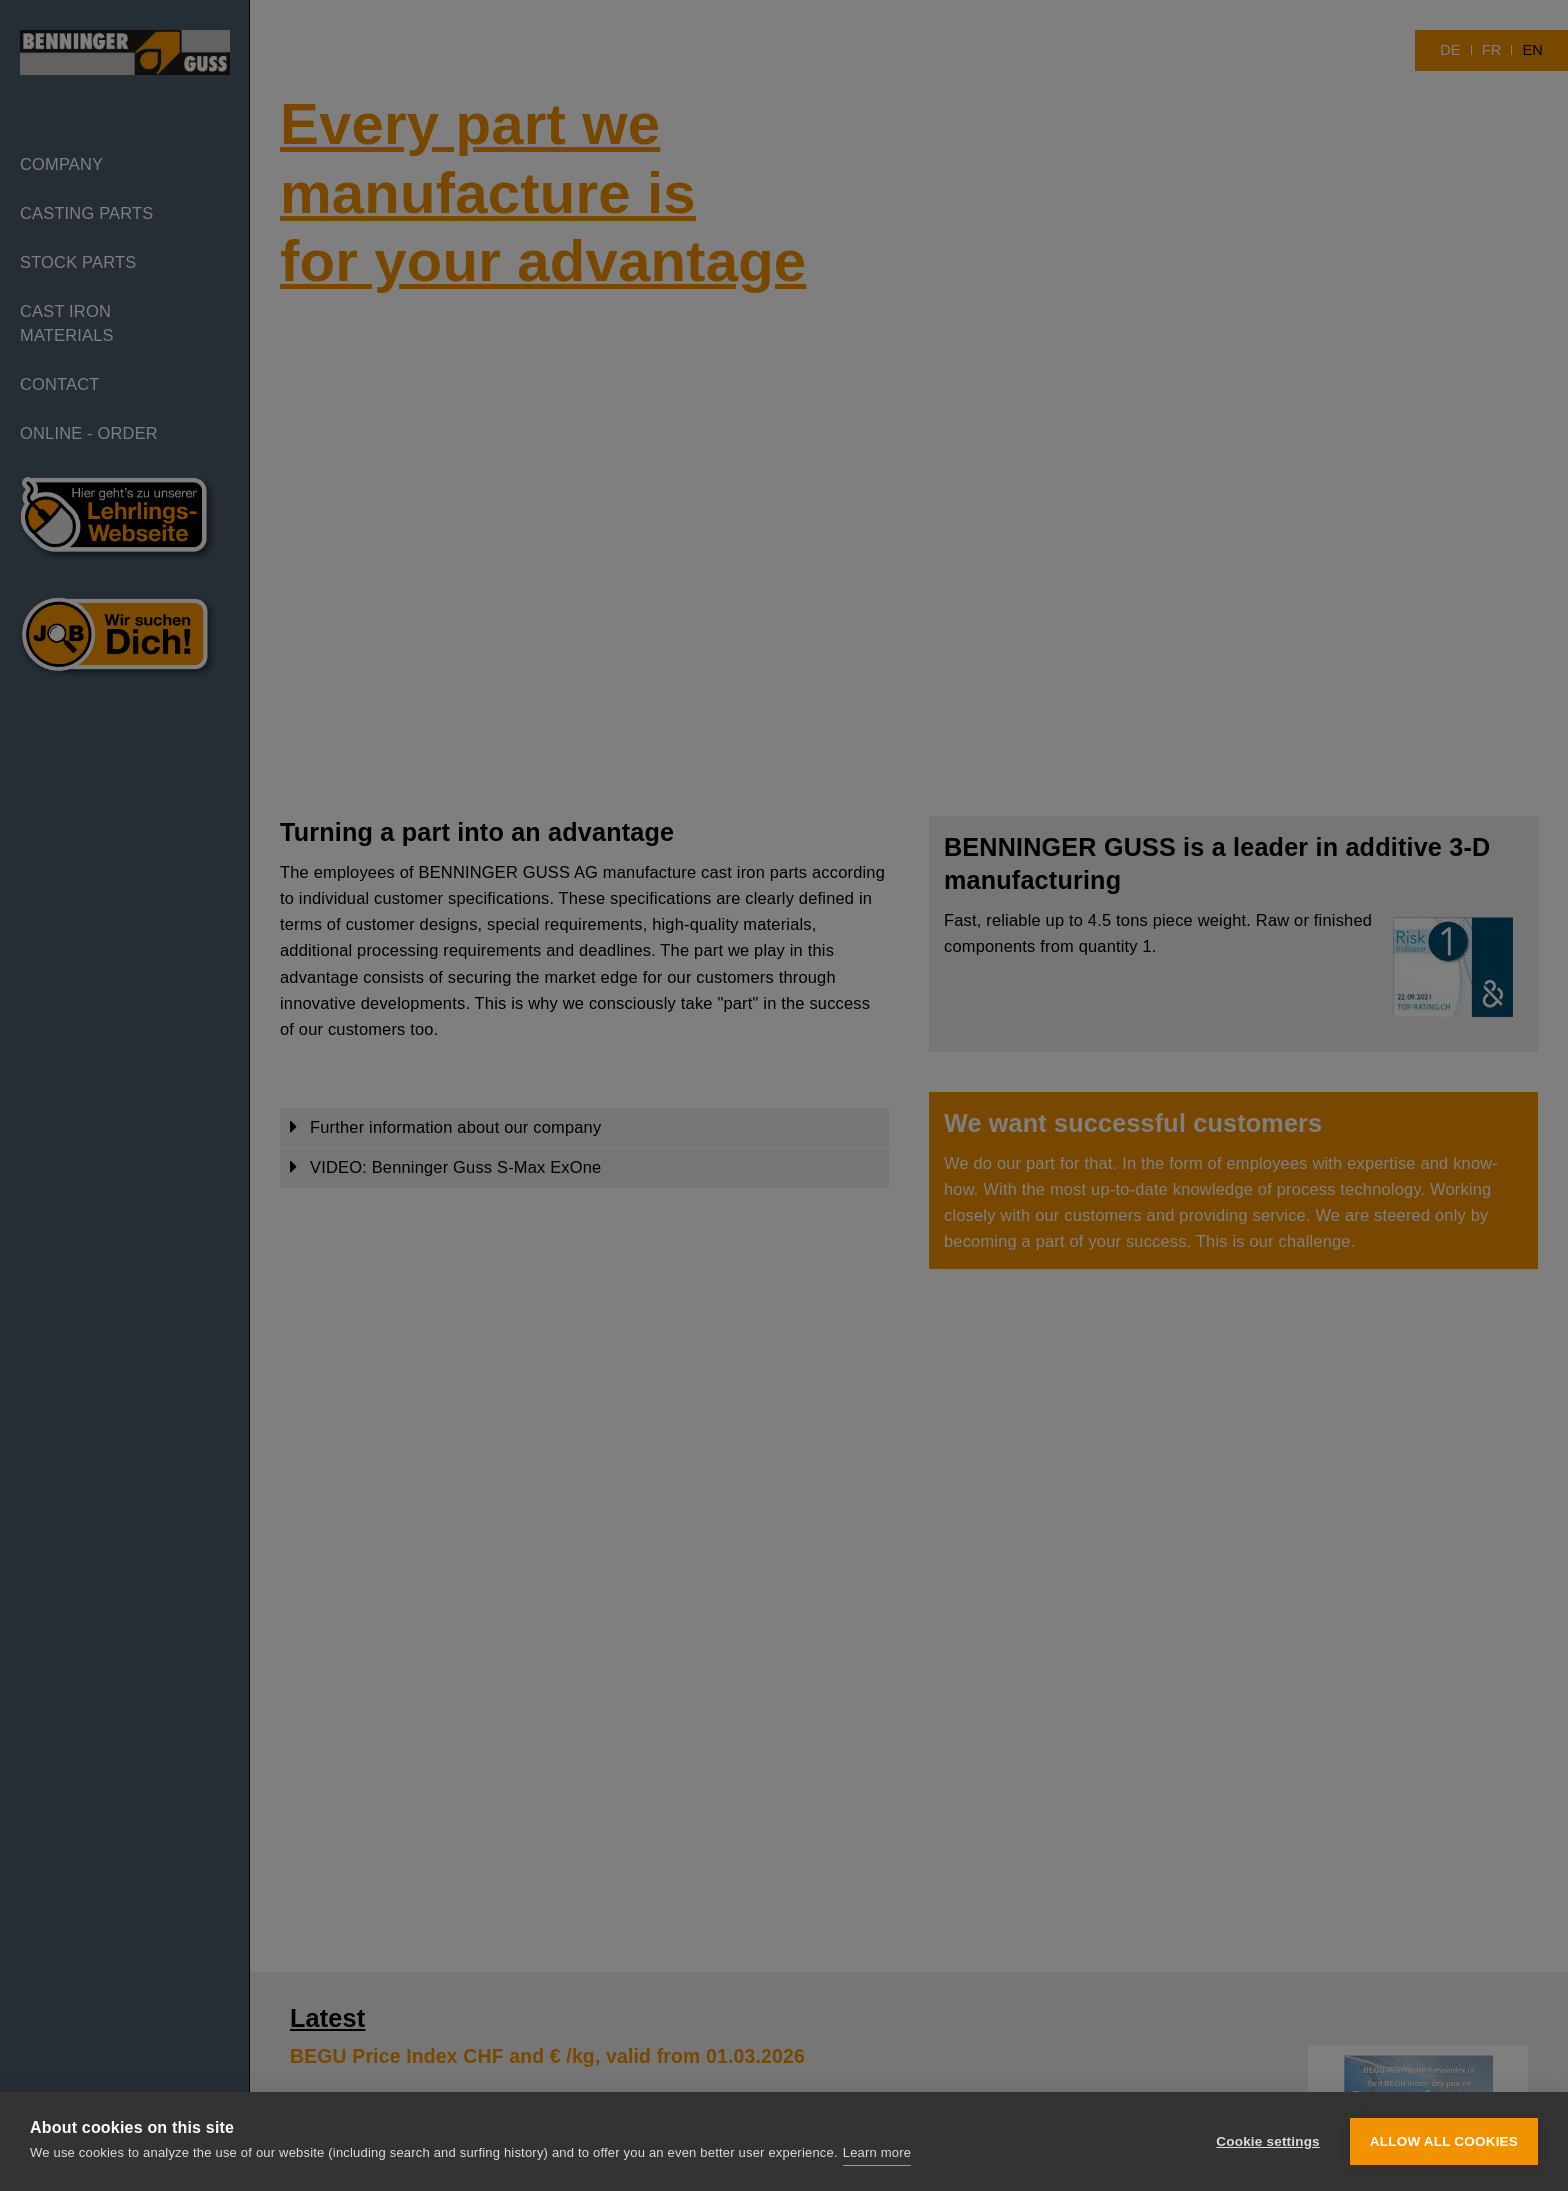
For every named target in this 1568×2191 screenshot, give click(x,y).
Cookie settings (1268, 2141)
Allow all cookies (1444, 2141)
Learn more (877, 2152)
